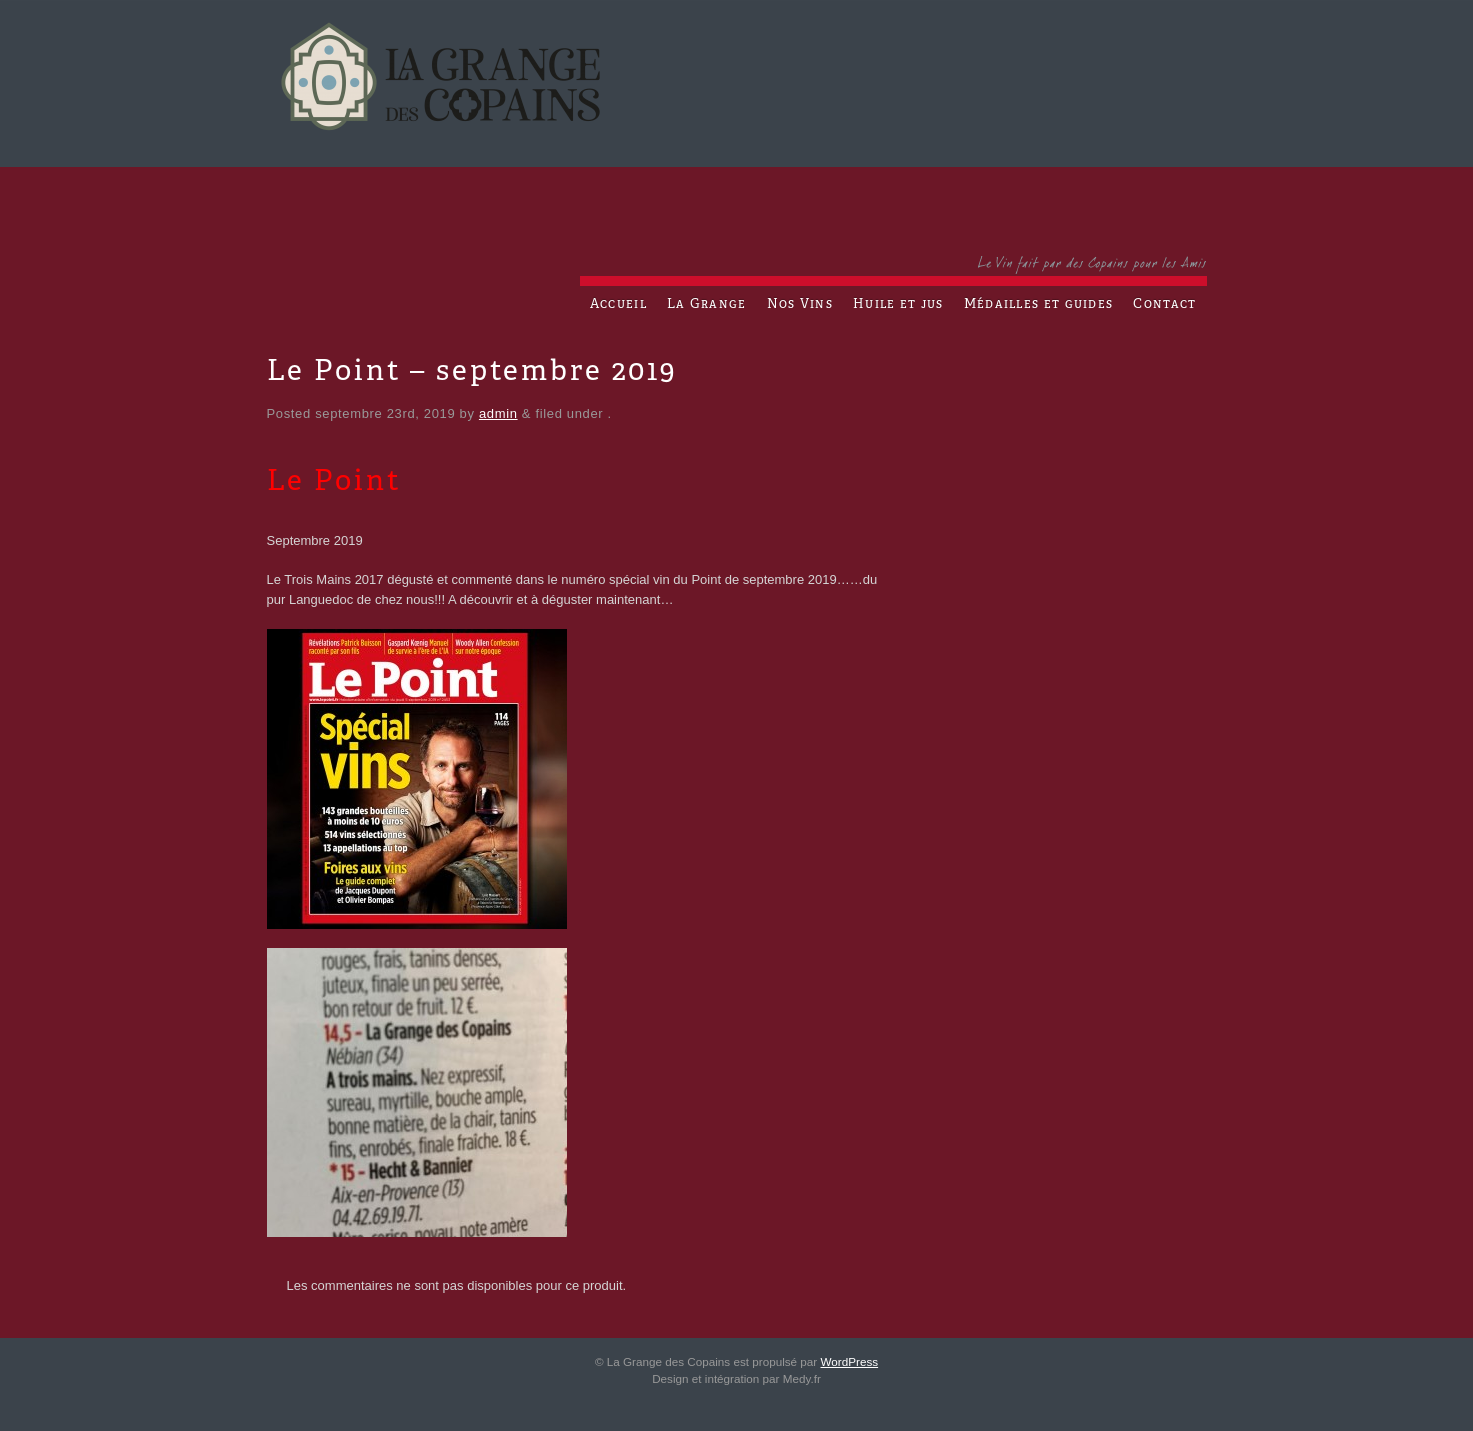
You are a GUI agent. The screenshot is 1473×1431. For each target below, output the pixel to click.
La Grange (707, 305)
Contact (1164, 305)
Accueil (618, 305)
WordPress (850, 1361)
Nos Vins (800, 305)
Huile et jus (898, 305)
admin (498, 413)
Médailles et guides (1039, 305)
